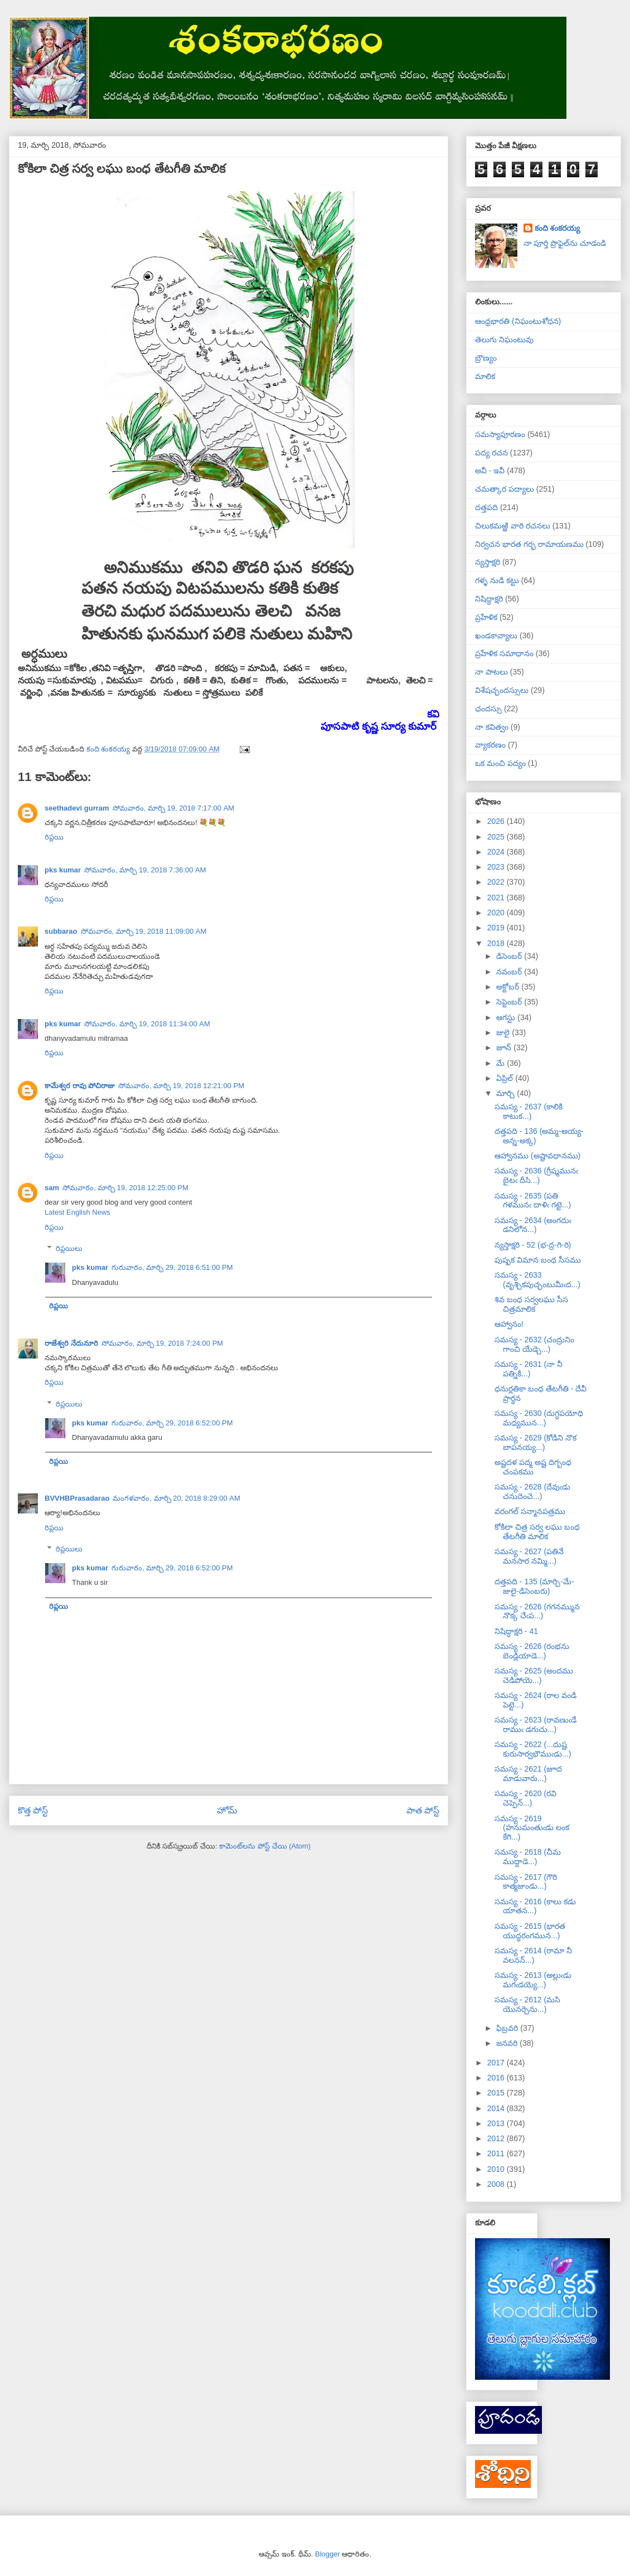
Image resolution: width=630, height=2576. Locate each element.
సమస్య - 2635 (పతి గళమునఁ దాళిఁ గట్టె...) (533, 1200)
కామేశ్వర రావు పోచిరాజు (80, 1085)
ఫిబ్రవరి (508, 2028)
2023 (497, 866)
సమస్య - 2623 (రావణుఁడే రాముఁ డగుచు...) (535, 1724)
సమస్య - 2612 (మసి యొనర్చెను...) (527, 2004)
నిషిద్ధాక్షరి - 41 (516, 1631)
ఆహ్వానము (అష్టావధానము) (537, 1155)
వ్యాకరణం (490, 744)
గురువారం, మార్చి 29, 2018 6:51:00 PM (172, 1267)
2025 (497, 836)
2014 (497, 2108)
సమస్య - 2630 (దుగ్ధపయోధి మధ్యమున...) (539, 1418)
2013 (497, 2123)
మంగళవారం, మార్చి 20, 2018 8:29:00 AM (176, 1498)
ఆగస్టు (506, 1017)
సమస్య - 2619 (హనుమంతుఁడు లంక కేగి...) (532, 1828)
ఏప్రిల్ (505, 1078)
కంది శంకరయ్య (557, 228)
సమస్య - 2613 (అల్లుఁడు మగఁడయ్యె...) (533, 1980)
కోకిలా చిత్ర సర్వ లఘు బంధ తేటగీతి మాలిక (537, 1531)
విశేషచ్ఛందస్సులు (502, 690)
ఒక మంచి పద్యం (500, 763)
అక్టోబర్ (508, 986)
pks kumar (63, 870)
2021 (497, 897)
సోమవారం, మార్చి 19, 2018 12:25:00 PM (125, 1187)
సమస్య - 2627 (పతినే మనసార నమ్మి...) (529, 1556)
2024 (497, 851)
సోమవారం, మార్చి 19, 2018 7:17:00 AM (174, 808)
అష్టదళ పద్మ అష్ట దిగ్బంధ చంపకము (533, 1467)
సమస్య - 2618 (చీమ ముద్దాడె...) (528, 1856)
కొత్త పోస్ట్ (33, 1810)
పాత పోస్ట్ (422, 1810)
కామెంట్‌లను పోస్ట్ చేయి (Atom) (265, 1846)
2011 (497, 2153)
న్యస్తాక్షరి (487, 561)
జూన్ (504, 1047)
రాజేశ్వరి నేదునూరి (71, 1343)
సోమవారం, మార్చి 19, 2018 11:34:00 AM (147, 1024)
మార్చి (506, 1093)
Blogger (327, 2554)
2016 (497, 2077)
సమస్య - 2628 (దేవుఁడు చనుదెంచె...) (532, 1491)
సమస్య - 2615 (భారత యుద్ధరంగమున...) (530, 1931)
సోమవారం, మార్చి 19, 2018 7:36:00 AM (145, 870)
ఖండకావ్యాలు (496, 635)
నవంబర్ (510, 971)
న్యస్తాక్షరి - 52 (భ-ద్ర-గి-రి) (533, 1244)
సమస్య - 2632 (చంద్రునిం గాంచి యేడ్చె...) (534, 1344)
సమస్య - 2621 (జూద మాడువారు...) (528, 1773)
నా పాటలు (491, 671)
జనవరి (508, 2043)
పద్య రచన (491, 452)
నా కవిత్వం (491, 726)
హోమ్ (227, 1810)
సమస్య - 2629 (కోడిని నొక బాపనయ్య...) (535, 1442)
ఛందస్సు (488, 708)
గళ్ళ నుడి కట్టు (497, 580)
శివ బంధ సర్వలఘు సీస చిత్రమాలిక (531, 1304)
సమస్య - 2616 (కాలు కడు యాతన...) (535, 1906)
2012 (497, 2138)
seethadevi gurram (77, 808)
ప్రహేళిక (486, 617)
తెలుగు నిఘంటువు (504, 339)
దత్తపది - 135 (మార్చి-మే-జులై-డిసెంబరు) (534, 1586)
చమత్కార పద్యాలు (504, 488)
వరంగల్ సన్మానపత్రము (530, 1511)
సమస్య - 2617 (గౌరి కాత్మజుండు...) (526, 1881)
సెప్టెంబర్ (510, 1001)
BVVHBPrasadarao (77, 1498)
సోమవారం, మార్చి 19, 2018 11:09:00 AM (144, 931)
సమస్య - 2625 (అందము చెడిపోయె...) (534, 1675)
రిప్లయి (54, 837)
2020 (497, 912)
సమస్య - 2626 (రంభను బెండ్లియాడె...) (532, 1651)
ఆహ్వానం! (509, 1323)
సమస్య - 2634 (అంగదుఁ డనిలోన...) (533, 1225)
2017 (497, 2062)
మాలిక (485, 376)
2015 (497, 2092)
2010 (497, 2169)
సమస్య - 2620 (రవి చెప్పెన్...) (525, 1798)
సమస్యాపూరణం (500, 434)
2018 (497, 943)
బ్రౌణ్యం (486, 357)
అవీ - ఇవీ (490, 470)
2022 (497, 881)
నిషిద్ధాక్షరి (489, 598)
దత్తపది (486, 507)
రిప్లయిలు (69, 1248)
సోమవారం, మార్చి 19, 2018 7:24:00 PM (162, 1343)
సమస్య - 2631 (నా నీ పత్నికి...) (529, 1369)
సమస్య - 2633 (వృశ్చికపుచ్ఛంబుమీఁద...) (537, 1279)
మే (501, 1063)
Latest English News (77, 1212)
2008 (497, 2184)
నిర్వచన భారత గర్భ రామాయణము (529, 544)
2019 (497, 927)
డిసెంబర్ (510, 956)
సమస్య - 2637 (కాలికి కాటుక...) (529, 1111)
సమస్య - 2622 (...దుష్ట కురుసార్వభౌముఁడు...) (533, 1749)
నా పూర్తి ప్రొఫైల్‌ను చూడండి (565, 243)
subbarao (61, 931)
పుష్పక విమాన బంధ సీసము (538, 1259)
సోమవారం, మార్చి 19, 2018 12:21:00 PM (181, 1085)
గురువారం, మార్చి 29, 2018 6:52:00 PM (172, 1423)
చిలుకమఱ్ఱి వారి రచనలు (512, 525)
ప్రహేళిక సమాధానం (504, 653)
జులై (504, 1032)
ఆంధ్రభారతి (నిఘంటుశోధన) (518, 321)
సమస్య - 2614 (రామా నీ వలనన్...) (533, 1955)
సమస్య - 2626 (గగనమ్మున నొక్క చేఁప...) (537, 1611)
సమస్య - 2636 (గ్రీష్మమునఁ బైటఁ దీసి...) (536, 1175)
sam (52, 1187)
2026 (497, 821)
